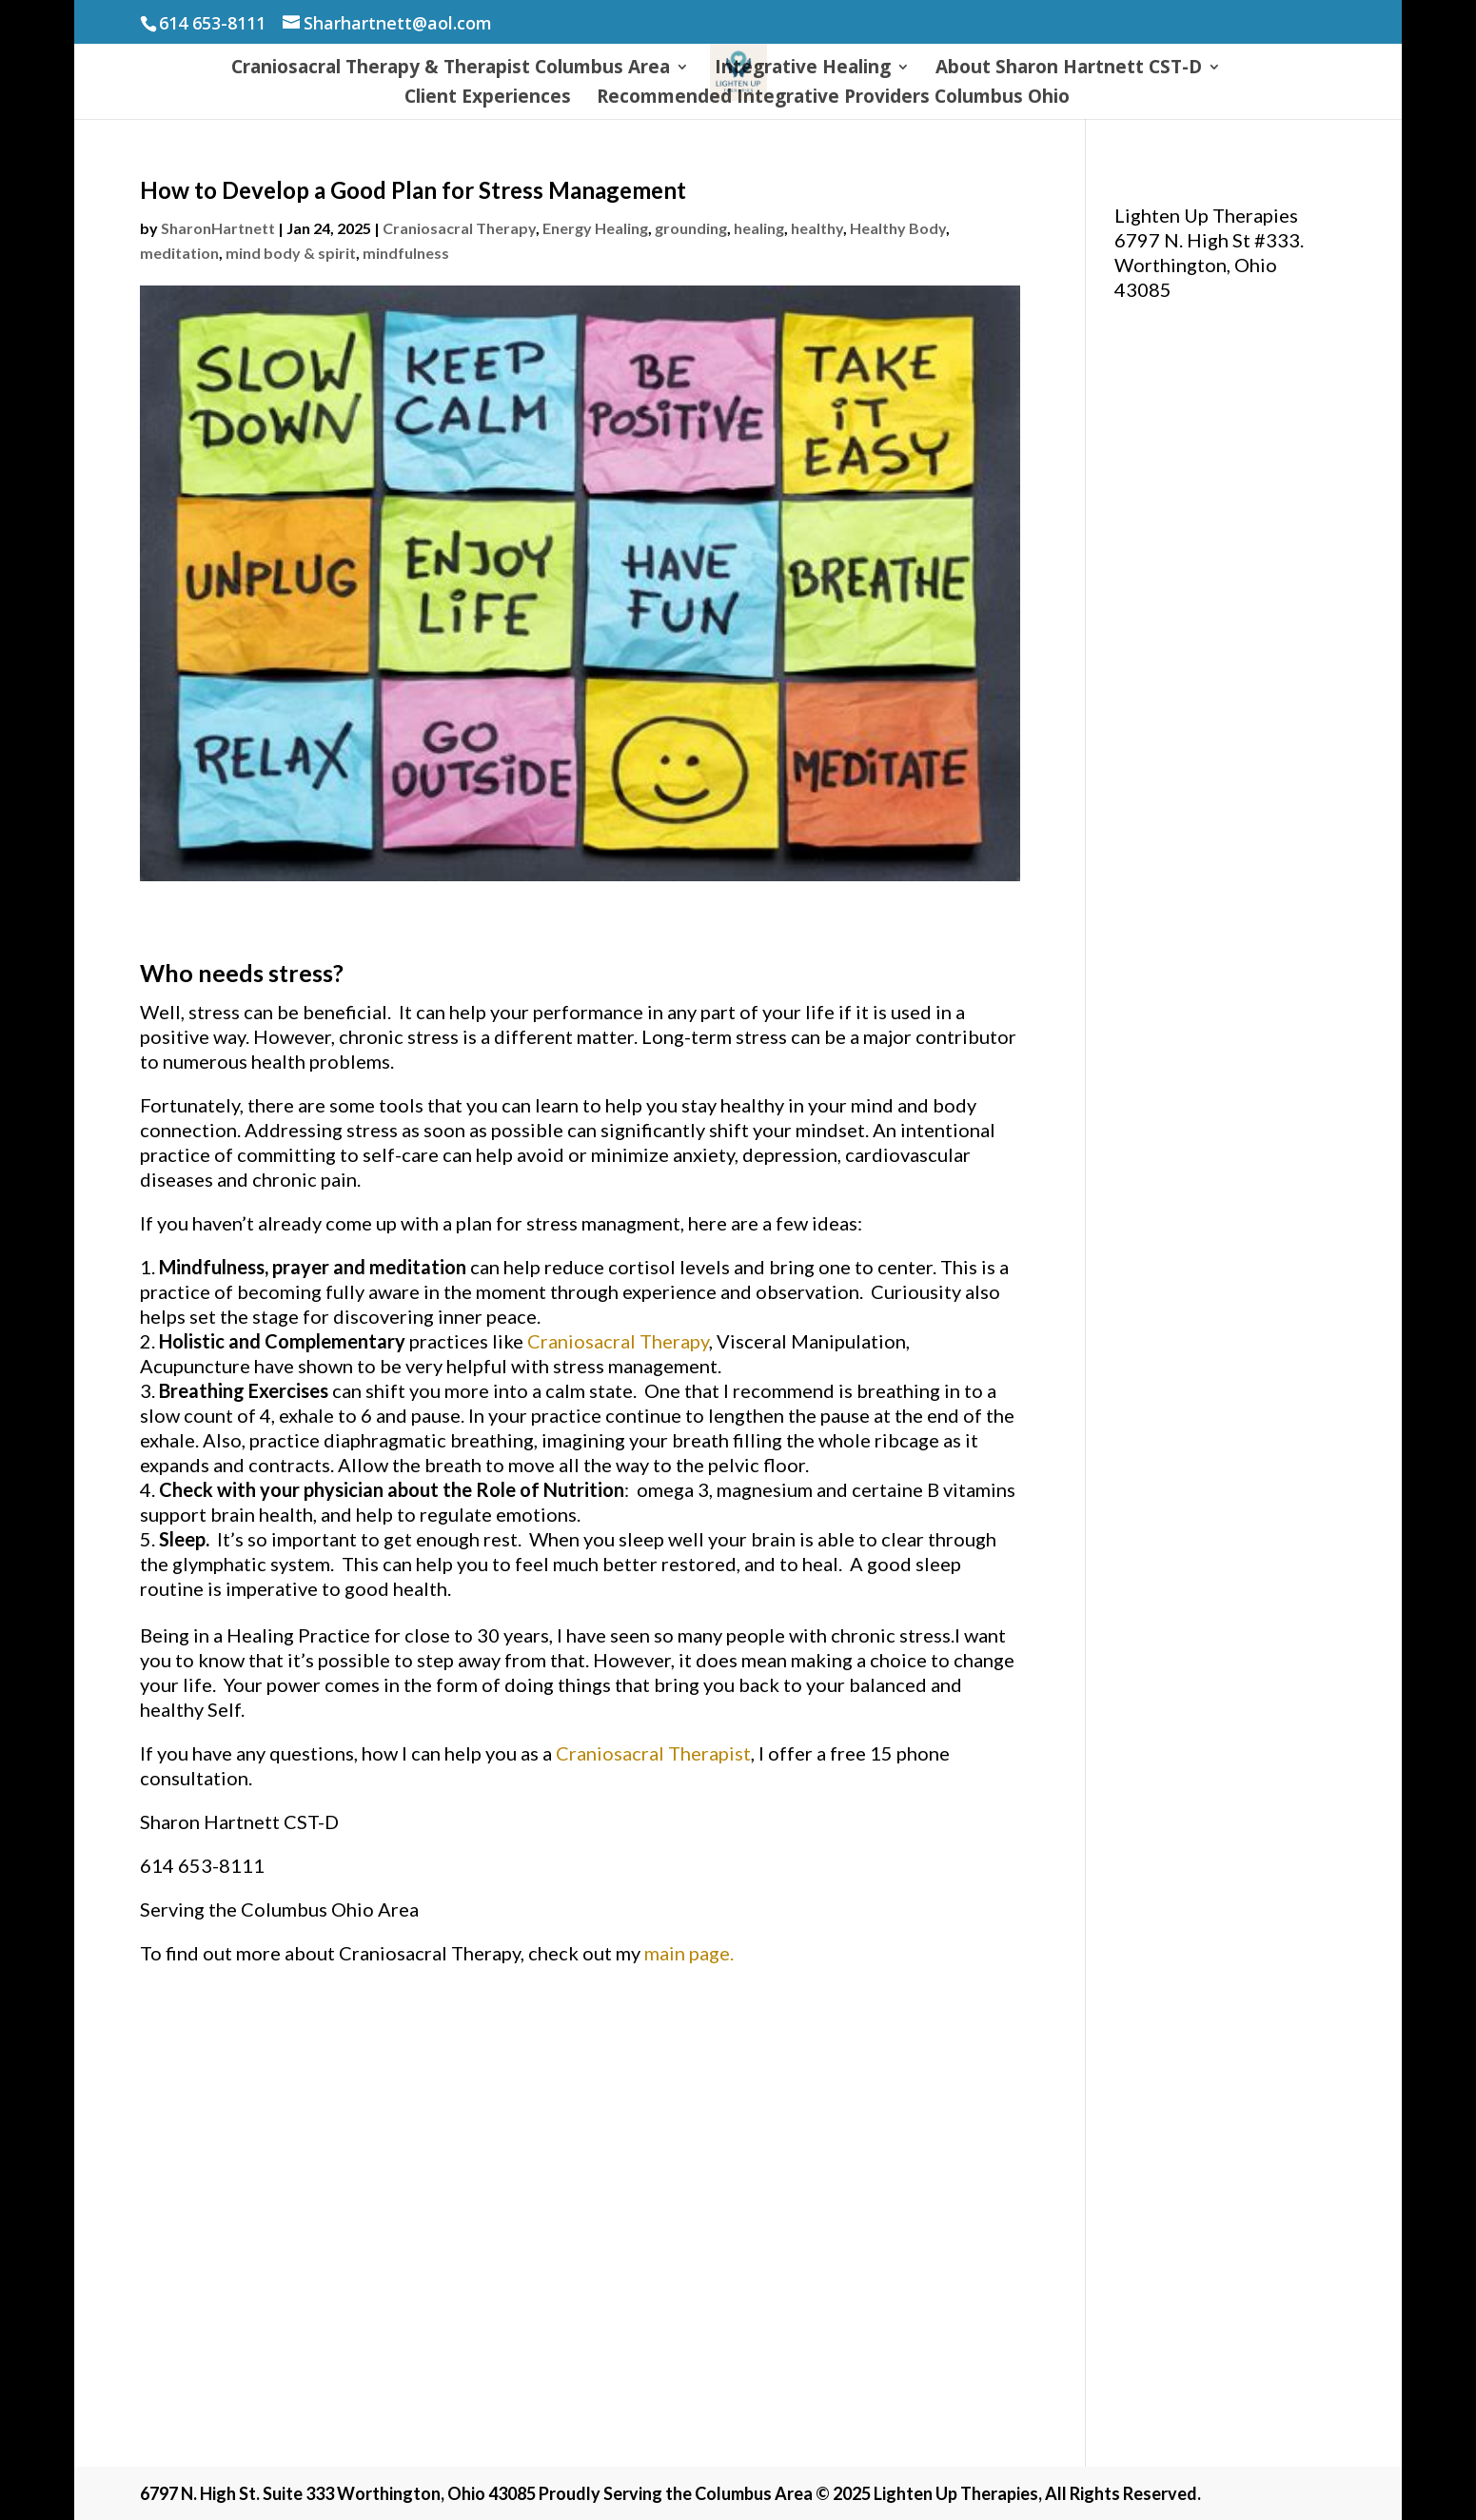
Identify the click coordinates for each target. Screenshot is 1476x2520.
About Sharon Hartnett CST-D (1068, 69)
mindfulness (406, 253)
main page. (689, 1952)
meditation (179, 253)
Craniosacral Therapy (459, 228)
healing (759, 228)
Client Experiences (487, 98)
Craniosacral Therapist (653, 1753)
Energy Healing (595, 228)
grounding (691, 228)
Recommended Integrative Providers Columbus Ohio (833, 98)
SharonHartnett (218, 228)
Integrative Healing (803, 69)
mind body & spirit (291, 253)
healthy (817, 228)
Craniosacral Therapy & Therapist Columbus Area (450, 69)
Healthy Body (898, 228)
